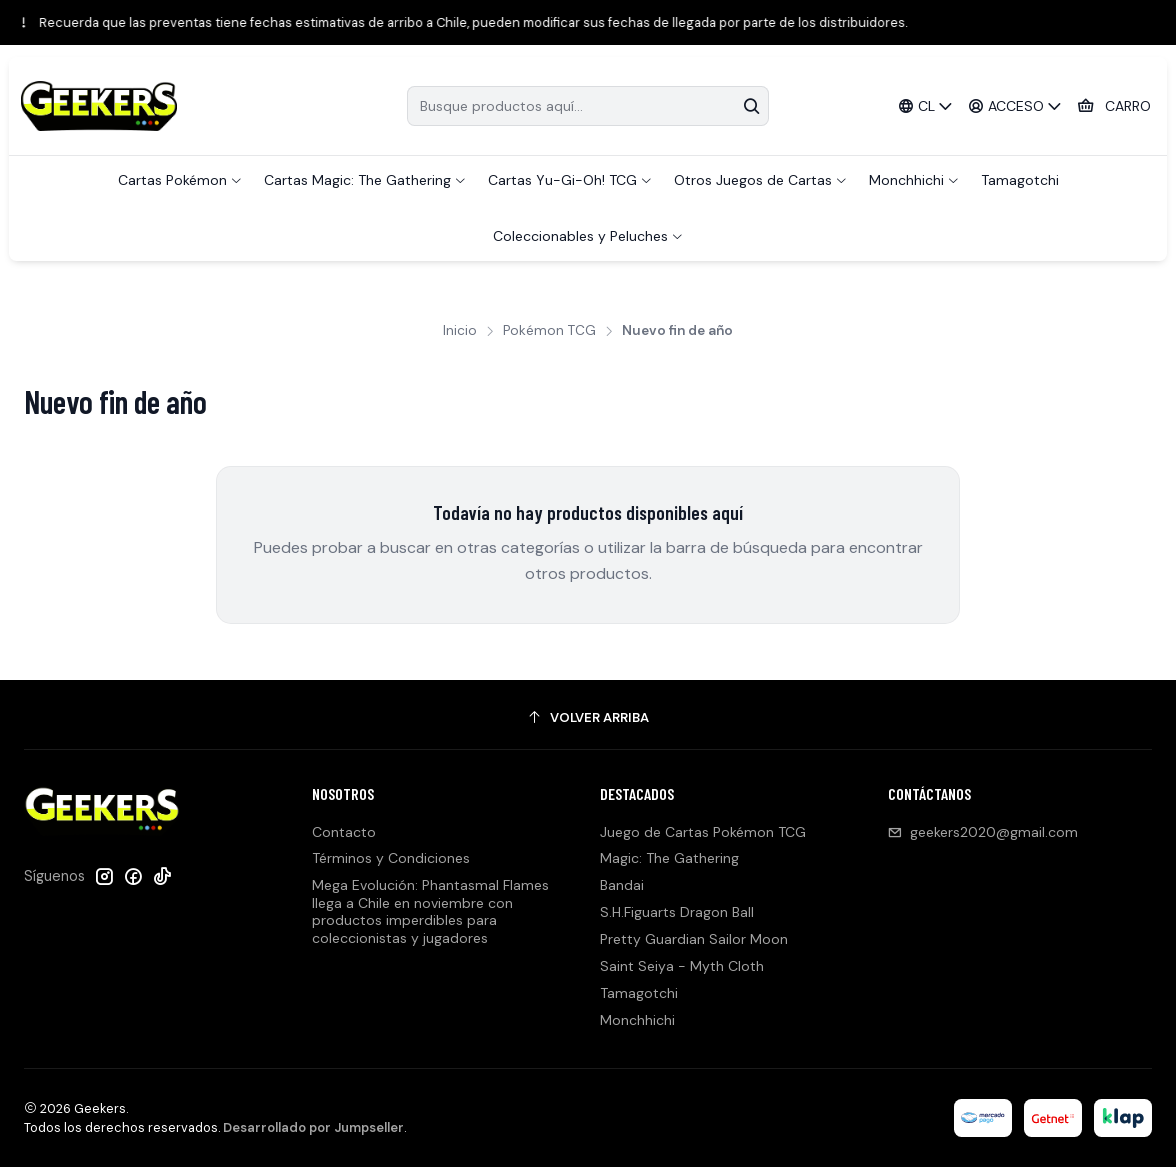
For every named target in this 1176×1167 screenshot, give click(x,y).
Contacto (344, 832)
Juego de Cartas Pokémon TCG (703, 832)
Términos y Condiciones (391, 858)
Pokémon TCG (549, 331)
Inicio (460, 331)
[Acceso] (1015, 106)
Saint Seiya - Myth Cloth (682, 966)
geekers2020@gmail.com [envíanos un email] (983, 832)
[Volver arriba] (588, 717)
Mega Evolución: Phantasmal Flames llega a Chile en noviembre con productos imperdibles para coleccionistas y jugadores (430, 911)
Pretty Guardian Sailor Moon (694, 939)
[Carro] (1114, 106)
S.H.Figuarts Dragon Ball (677, 912)
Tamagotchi (639, 993)
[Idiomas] (925, 106)
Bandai (622, 885)
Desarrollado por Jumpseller (313, 1127)
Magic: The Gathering (669, 858)
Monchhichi (637, 1020)
